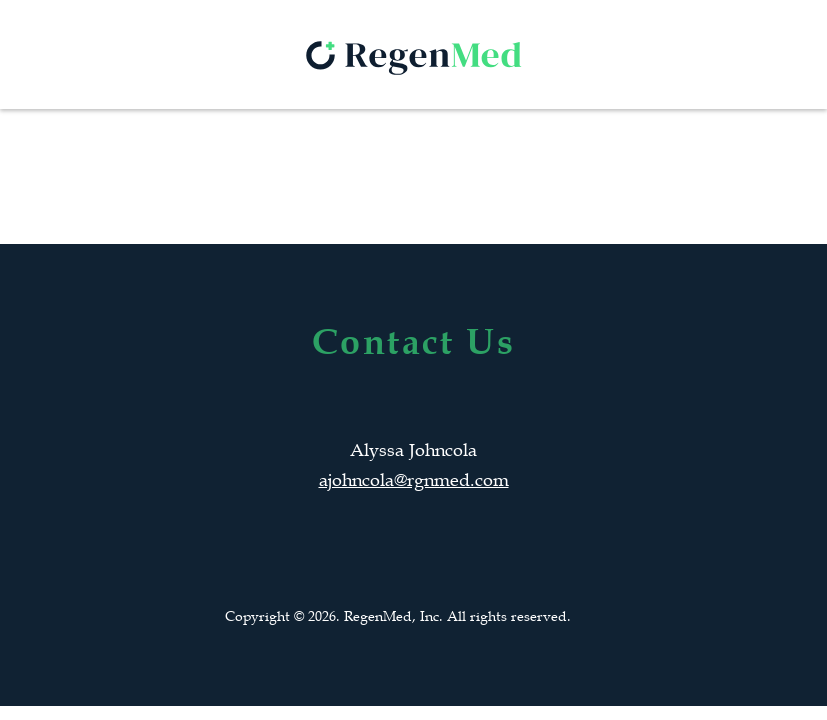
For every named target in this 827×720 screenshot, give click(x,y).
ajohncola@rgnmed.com (414, 480)
